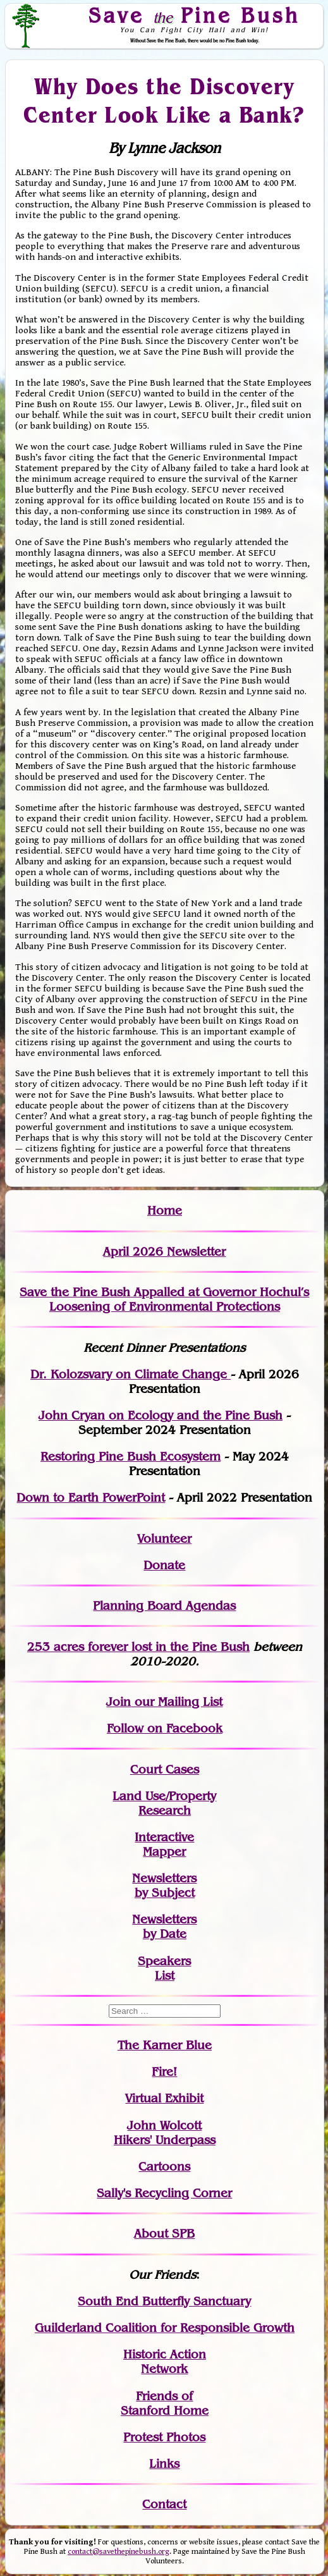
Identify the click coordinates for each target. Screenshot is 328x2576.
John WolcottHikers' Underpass (165, 2132)
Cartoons (164, 2166)
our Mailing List (176, 1702)
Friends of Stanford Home (165, 2403)
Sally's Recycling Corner (164, 2193)
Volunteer (164, 1538)
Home (164, 1210)
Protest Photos (164, 2437)
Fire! (164, 2071)
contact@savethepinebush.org (118, 2551)
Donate (164, 1565)
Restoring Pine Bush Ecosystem (130, 1456)
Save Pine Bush (194, 15)
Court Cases (164, 1769)
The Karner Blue (165, 2045)
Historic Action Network (164, 2361)
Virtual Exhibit (164, 2098)
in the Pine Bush (177, 1647)
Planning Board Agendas (164, 1605)
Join (118, 1702)
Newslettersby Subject (164, 1885)
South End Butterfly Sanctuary (164, 2301)
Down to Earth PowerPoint (90, 1497)
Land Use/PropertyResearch (164, 1803)
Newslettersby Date (164, 1926)
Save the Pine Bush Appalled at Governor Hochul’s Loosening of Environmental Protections (164, 1299)
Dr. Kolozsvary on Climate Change (130, 1374)
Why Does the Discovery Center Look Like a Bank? (165, 100)
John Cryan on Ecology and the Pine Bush (160, 1415)
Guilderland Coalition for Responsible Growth (165, 2328)
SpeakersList (164, 1968)
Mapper (164, 1851)
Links (164, 2463)
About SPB (164, 2233)
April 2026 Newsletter (164, 1251)
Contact (164, 2504)
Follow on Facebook (164, 1728)
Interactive (164, 1837)
